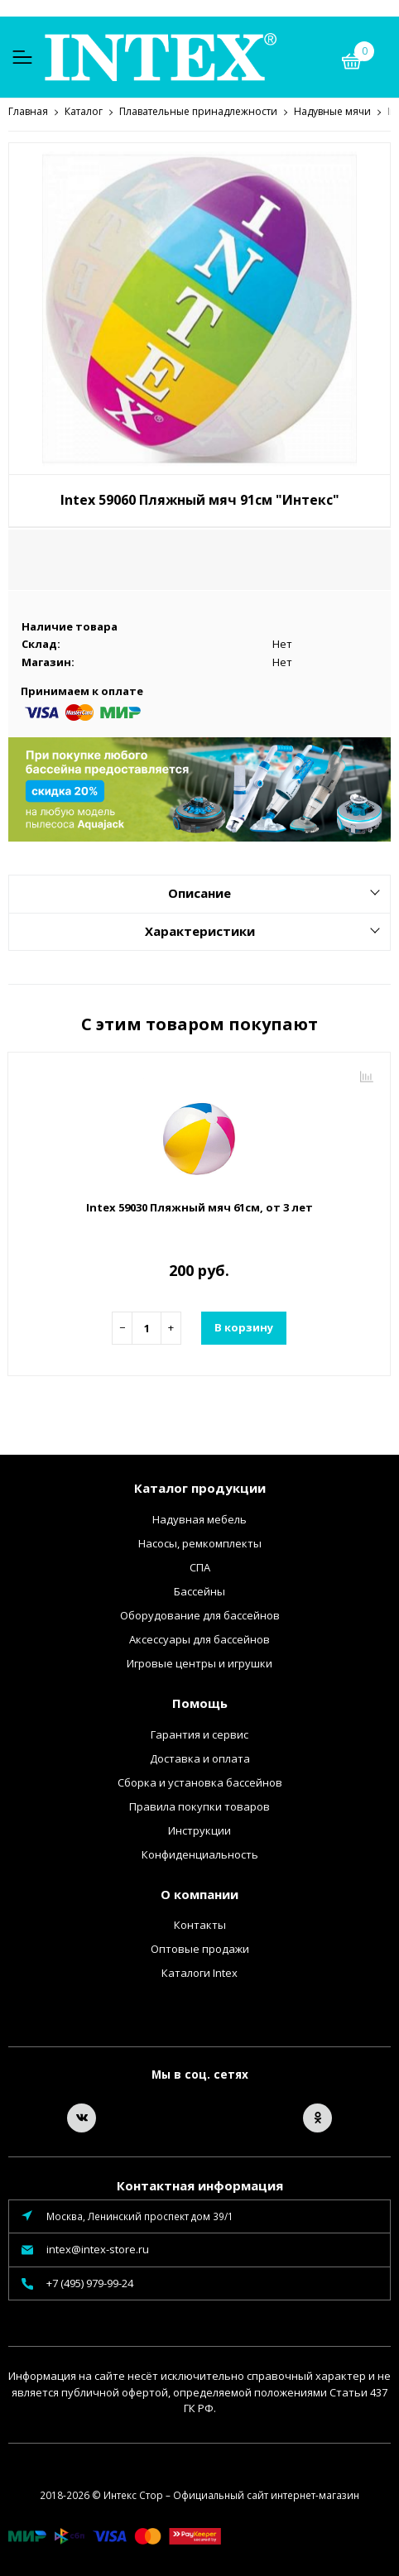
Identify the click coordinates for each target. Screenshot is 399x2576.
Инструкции (199, 1829)
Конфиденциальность (200, 1853)
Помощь (200, 1702)
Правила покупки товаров (199, 1805)
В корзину (243, 1326)
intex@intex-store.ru (97, 2248)
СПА (200, 1566)
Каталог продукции (200, 1487)
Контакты (200, 1923)
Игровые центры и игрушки (199, 1662)
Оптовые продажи (200, 1947)
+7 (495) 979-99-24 (89, 2282)
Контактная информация (200, 2184)
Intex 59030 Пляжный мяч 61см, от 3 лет (199, 1206)
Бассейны (199, 1590)
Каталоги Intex (199, 1971)
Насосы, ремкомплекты (200, 1542)
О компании (199, 1893)
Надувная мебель (199, 1518)
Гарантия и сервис (199, 1733)
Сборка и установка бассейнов (200, 1781)
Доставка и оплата (200, 1757)
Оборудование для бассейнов (200, 1614)
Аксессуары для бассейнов (199, 1638)
